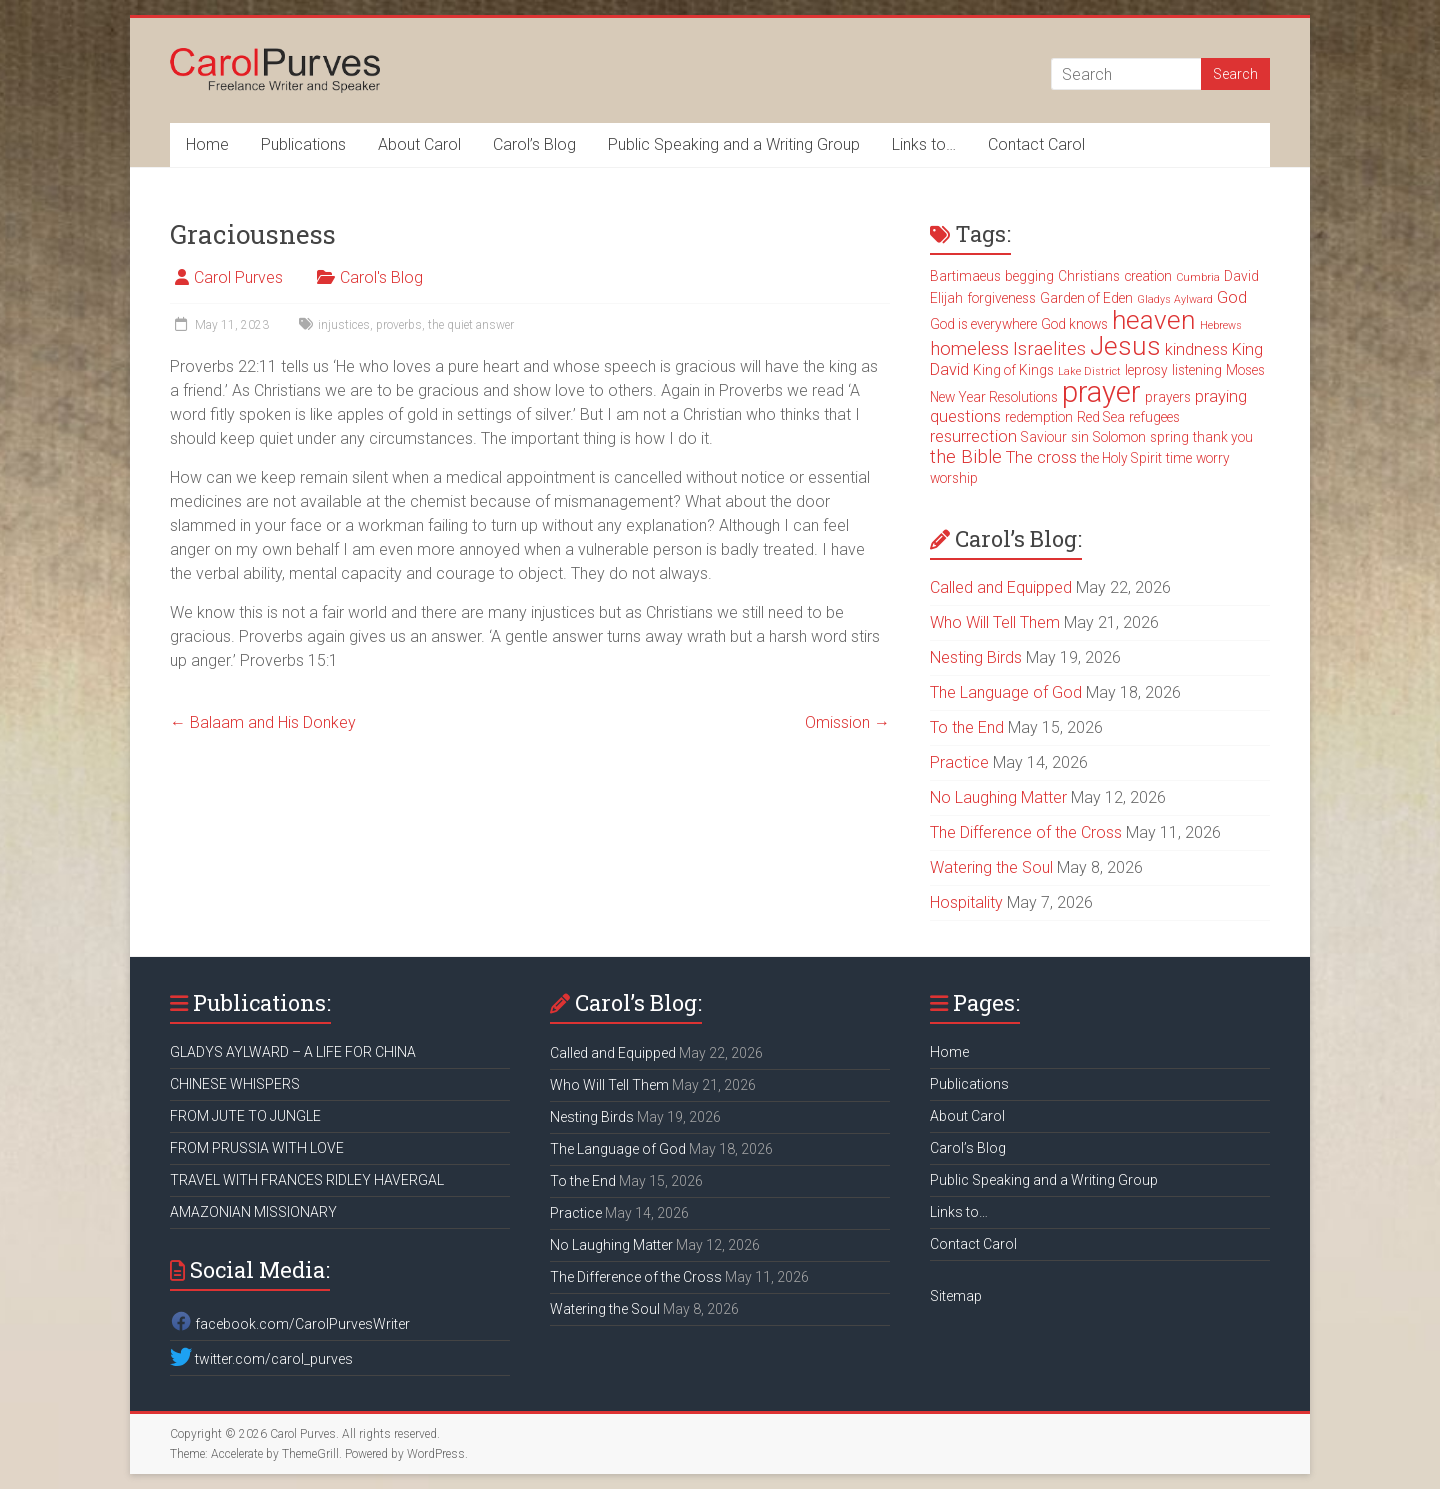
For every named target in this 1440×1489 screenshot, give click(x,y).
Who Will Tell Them (995, 622)
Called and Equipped (1001, 587)
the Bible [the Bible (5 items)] (966, 457)
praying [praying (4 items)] (1221, 396)
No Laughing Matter (998, 797)
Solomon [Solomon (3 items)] (1119, 437)
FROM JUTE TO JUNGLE (245, 1116)
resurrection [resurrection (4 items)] (973, 436)
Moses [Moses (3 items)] (1245, 370)
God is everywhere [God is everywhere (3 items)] (983, 324)
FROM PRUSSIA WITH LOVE (257, 1148)
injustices (344, 325)
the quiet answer (471, 325)
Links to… (924, 144)
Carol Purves (238, 277)
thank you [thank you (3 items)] (1223, 437)
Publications (303, 144)
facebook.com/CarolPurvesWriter (290, 1324)
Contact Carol (1036, 144)
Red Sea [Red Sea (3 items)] (1101, 417)
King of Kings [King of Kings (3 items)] (1013, 370)
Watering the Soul (991, 867)
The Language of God (1006, 692)
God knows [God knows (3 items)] (1074, 324)
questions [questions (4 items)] (965, 416)
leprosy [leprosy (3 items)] (1146, 370)
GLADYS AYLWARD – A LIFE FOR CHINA (293, 1052)
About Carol (419, 144)
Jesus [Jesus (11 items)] (1125, 346)
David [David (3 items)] (1241, 276)
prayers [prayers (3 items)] (1168, 397)
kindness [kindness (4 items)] (1196, 349)
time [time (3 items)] (1179, 458)
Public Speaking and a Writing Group (734, 144)
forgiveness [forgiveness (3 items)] (1001, 298)
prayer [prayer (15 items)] (1101, 392)
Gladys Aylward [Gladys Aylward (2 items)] (1175, 299)
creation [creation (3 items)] (1148, 276)
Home (207, 144)
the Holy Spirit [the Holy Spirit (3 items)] (1121, 458)
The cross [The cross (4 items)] (1041, 457)
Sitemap (956, 1296)
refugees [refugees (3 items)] (1154, 417)
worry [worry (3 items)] (1213, 458)
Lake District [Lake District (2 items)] (1089, 371)
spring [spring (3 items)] (1169, 437)
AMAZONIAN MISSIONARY (253, 1212)
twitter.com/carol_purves (261, 1359)
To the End (967, 727)
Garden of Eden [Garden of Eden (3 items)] (1086, 298)
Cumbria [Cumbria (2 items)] (1198, 277)
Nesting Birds (976, 657)
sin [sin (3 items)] (1080, 437)
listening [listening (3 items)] (1197, 370)
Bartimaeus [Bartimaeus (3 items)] (965, 276)
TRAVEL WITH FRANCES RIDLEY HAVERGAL (307, 1180)
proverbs (399, 325)
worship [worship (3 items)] (954, 478)
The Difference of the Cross (1026, 832)
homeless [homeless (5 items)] (969, 349)
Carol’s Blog (534, 144)
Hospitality (966, 902)
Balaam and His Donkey (263, 722)
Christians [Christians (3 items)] (1089, 276)
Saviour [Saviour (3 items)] (1044, 437)
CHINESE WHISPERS (235, 1084)
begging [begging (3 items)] (1029, 276)
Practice (959, 762)
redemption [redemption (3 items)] (1039, 417)
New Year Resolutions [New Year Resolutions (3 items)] (994, 397)
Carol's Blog (381, 277)
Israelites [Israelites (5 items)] (1049, 349)
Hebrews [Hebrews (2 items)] (1221, 325)
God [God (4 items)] (1232, 297)
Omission (847, 722)
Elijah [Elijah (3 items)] (946, 298)
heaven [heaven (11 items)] (1154, 320)
